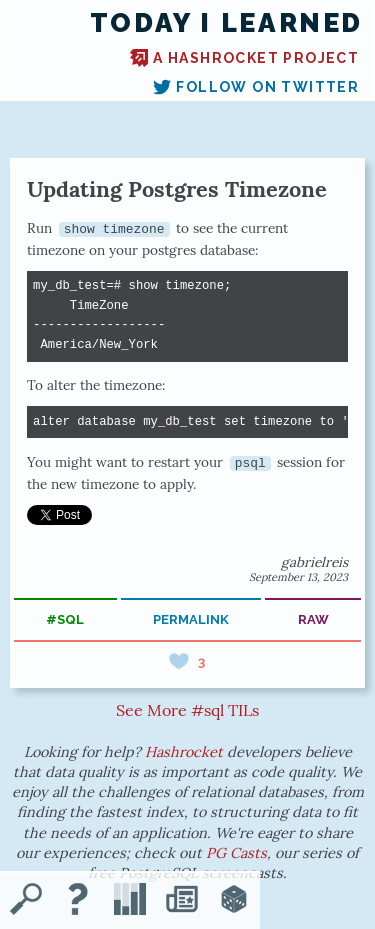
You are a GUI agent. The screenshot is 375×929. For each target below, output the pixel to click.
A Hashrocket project (244, 58)
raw (313, 619)
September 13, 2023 (298, 577)
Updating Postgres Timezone (177, 189)
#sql (65, 619)
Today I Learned (226, 23)
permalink (191, 619)
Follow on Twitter (256, 87)
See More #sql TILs (187, 710)
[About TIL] (78, 901)
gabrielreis (314, 562)
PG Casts (236, 853)
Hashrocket (184, 752)
